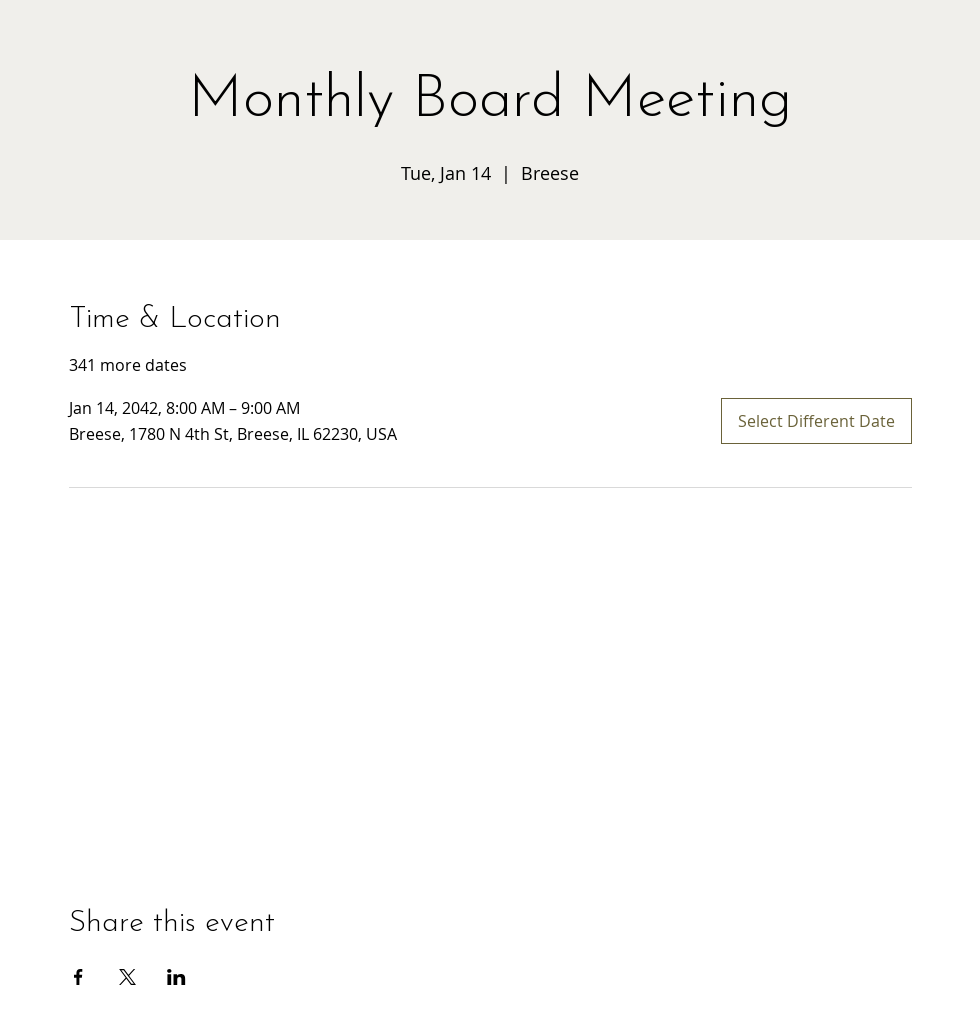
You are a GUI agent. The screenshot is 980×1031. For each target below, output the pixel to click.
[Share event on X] (127, 977)
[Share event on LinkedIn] (176, 977)
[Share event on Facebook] (78, 977)
